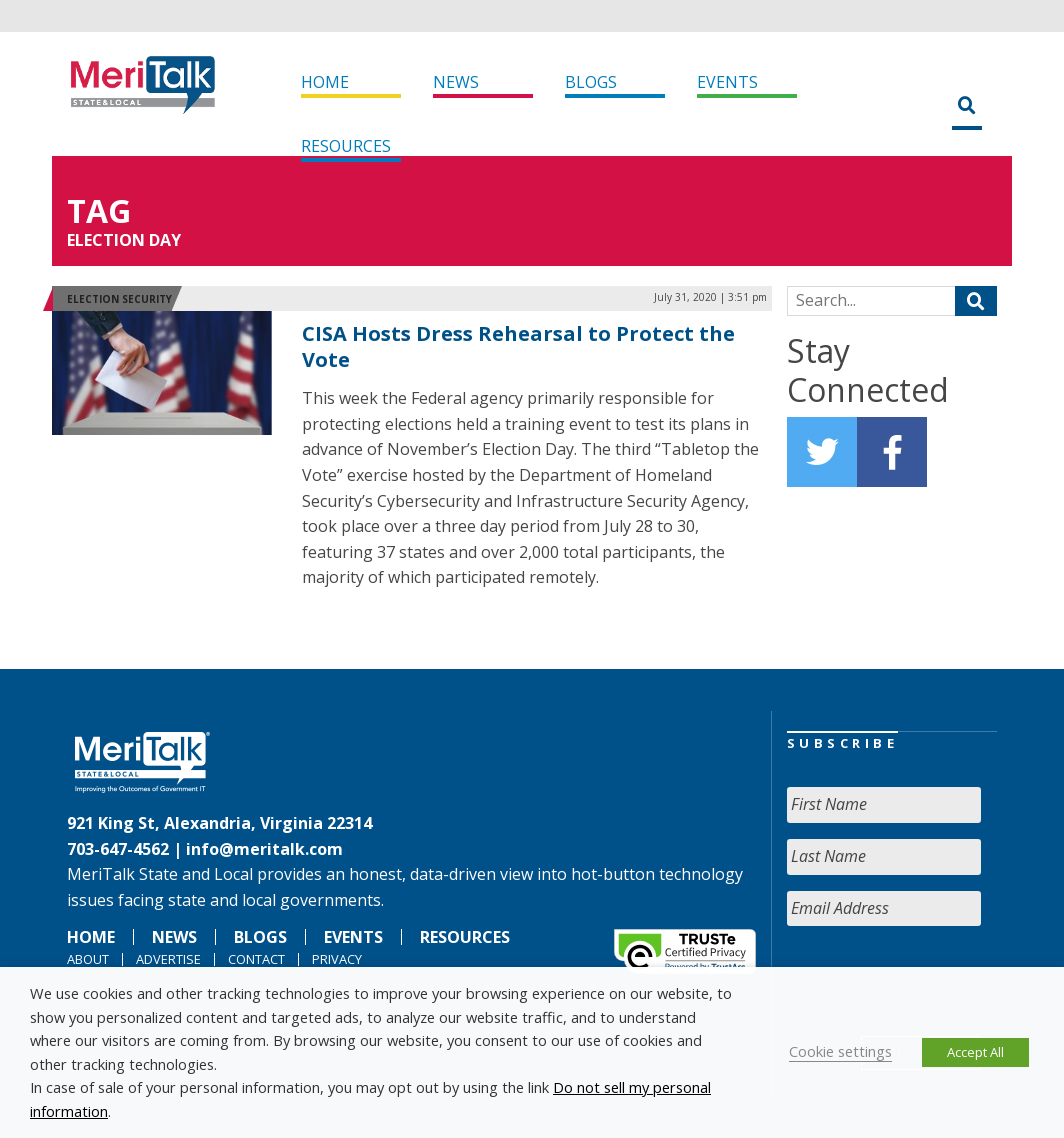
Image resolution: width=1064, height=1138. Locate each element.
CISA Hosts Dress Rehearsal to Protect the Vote (518, 346)
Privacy (337, 959)
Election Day (124, 240)
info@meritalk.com (264, 849)
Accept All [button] (975, 1052)
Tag (99, 210)
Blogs (591, 82)
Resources (346, 146)
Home (325, 82)
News (456, 82)
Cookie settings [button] (840, 1051)
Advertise (168, 959)
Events (727, 82)
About (88, 959)
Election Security (119, 299)
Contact (256, 959)
